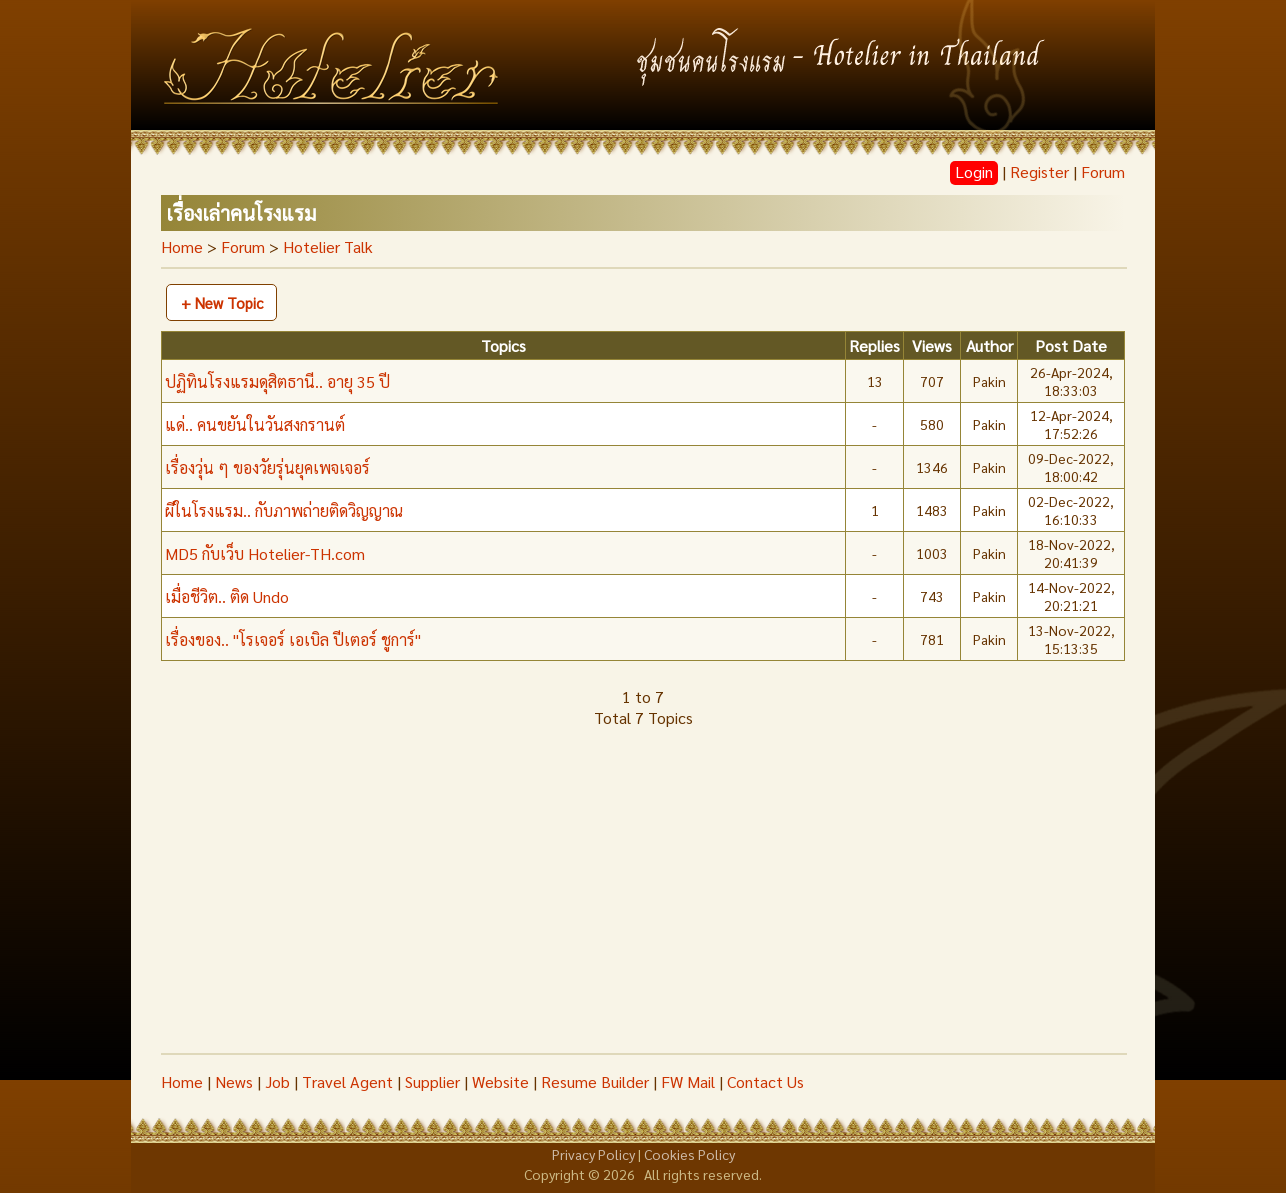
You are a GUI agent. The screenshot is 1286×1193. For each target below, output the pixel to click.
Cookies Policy (689, 1154)
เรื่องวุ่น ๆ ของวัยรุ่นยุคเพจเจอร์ (267, 467)
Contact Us (765, 1081)
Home (182, 246)
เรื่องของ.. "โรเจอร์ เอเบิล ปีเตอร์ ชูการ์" (293, 639)
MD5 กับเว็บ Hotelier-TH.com (265, 553)
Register (1039, 171)
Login (974, 171)
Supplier (432, 1081)
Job (277, 1081)
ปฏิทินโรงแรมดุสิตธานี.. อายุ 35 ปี (277, 381)
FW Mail (688, 1081)
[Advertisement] (643, 903)
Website (500, 1081)
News (234, 1081)
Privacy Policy (593, 1154)
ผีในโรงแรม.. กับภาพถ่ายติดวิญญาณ (284, 510)
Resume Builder (595, 1081)
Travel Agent (347, 1081)
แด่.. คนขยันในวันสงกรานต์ (255, 424)
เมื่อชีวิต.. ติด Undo (227, 596)
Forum (1103, 171)
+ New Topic (222, 302)
